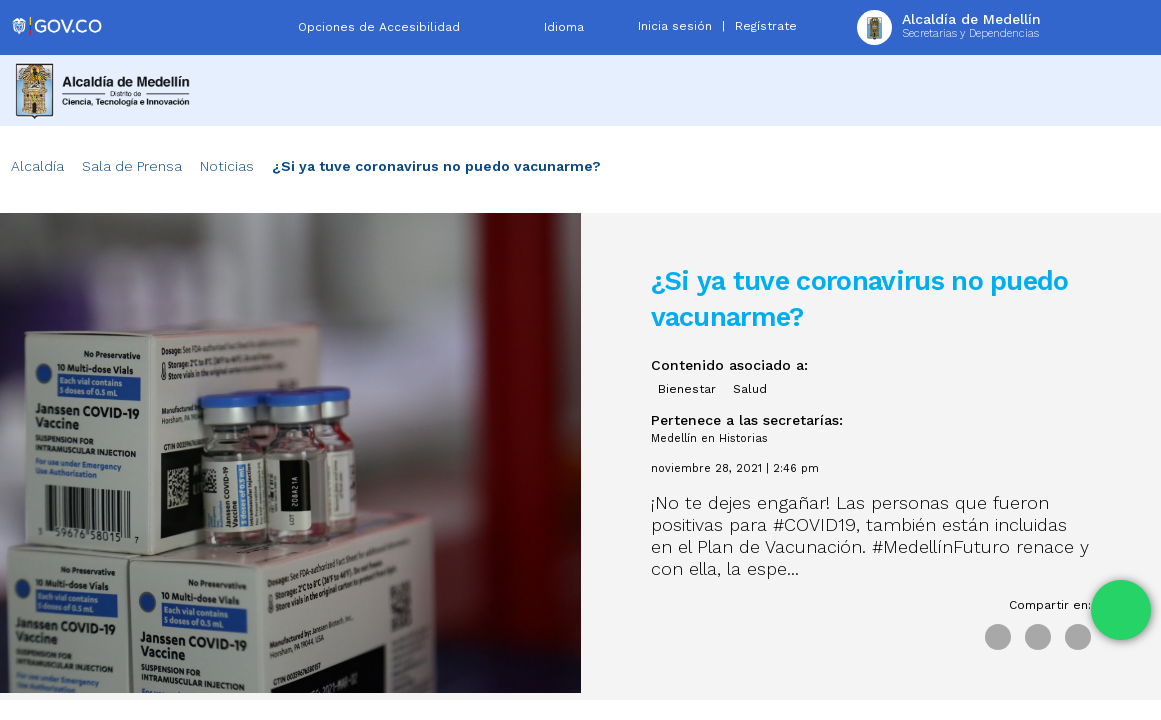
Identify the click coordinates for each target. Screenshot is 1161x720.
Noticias (227, 166)
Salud (750, 389)
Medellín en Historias (709, 438)
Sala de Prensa (132, 166)
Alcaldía (37, 166)
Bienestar (687, 389)
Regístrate (766, 26)
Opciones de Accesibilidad (379, 27)
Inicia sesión (675, 26)
